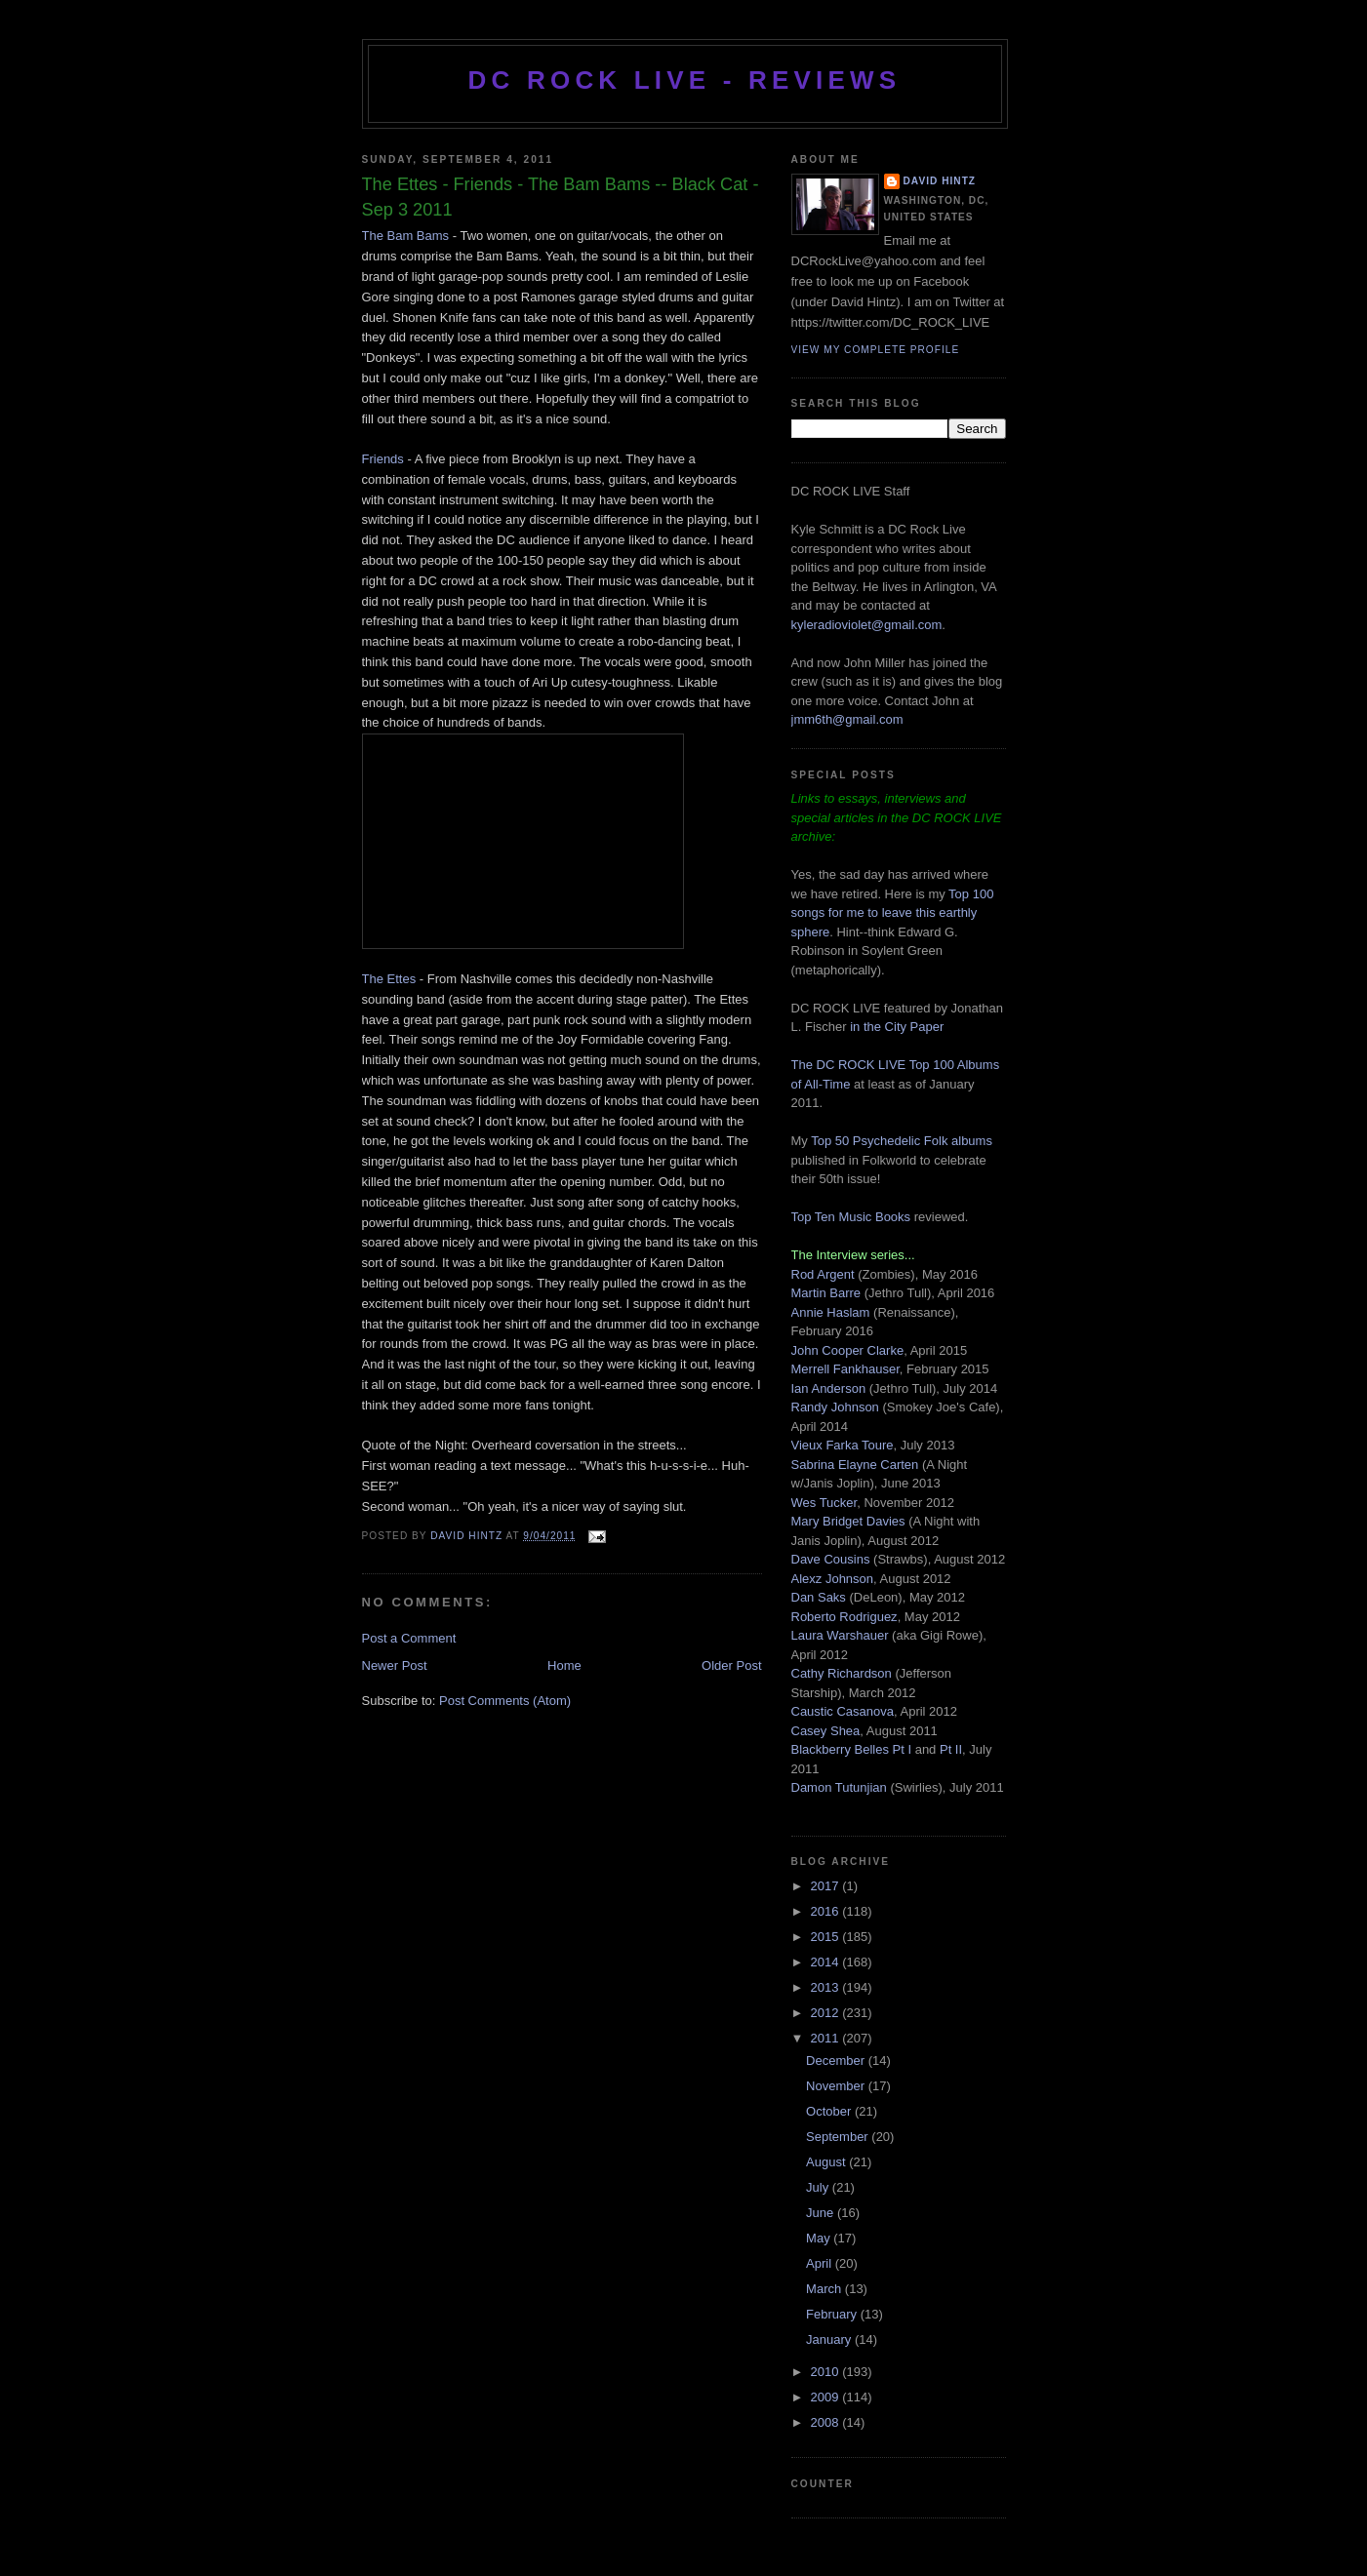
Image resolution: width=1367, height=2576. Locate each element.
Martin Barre (826, 1293)
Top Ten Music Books (851, 1216)
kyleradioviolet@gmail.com (867, 624)
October (830, 2111)
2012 (827, 2012)
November (837, 2086)
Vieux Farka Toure (842, 1445)
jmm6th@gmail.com (847, 719)
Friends (383, 459)
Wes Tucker (824, 1502)
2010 (827, 2371)
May (819, 2238)
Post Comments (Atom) (505, 1700)
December (837, 2060)
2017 (827, 1886)
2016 (827, 1911)
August (827, 2162)
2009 (827, 2397)
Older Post (731, 1665)
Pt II (951, 1749)
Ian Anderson (828, 1388)
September (838, 2136)
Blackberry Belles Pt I (851, 1749)
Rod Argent (823, 1274)
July (819, 2187)
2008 (827, 2422)
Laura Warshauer (840, 1635)
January (830, 2339)
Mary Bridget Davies (848, 1521)
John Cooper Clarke (848, 1350)
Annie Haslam (832, 1312)
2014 (827, 1962)
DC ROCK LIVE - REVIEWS (685, 80)
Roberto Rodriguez (844, 1616)
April (820, 2263)
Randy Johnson (835, 1407)
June (821, 2212)
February (833, 2314)
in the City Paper (896, 1026)
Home (564, 1665)
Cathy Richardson (841, 1673)
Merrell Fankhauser (845, 1369)
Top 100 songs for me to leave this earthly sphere (892, 913)
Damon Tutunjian (839, 1787)
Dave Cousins (830, 1559)
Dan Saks (818, 1597)
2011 (827, 2038)
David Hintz (467, 1535)
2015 (827, 1936)
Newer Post (394, 1665)
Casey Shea (826, 1731)
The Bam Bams (406, 235)
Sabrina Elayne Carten (855, 1464)
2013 (827, 1987)
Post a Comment (409, 1638)
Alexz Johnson (832, 1578)
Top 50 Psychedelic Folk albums (901, 1140)
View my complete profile (875, 349)
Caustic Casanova (843, 1711)
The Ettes (389, 978)
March (825, 2288)
